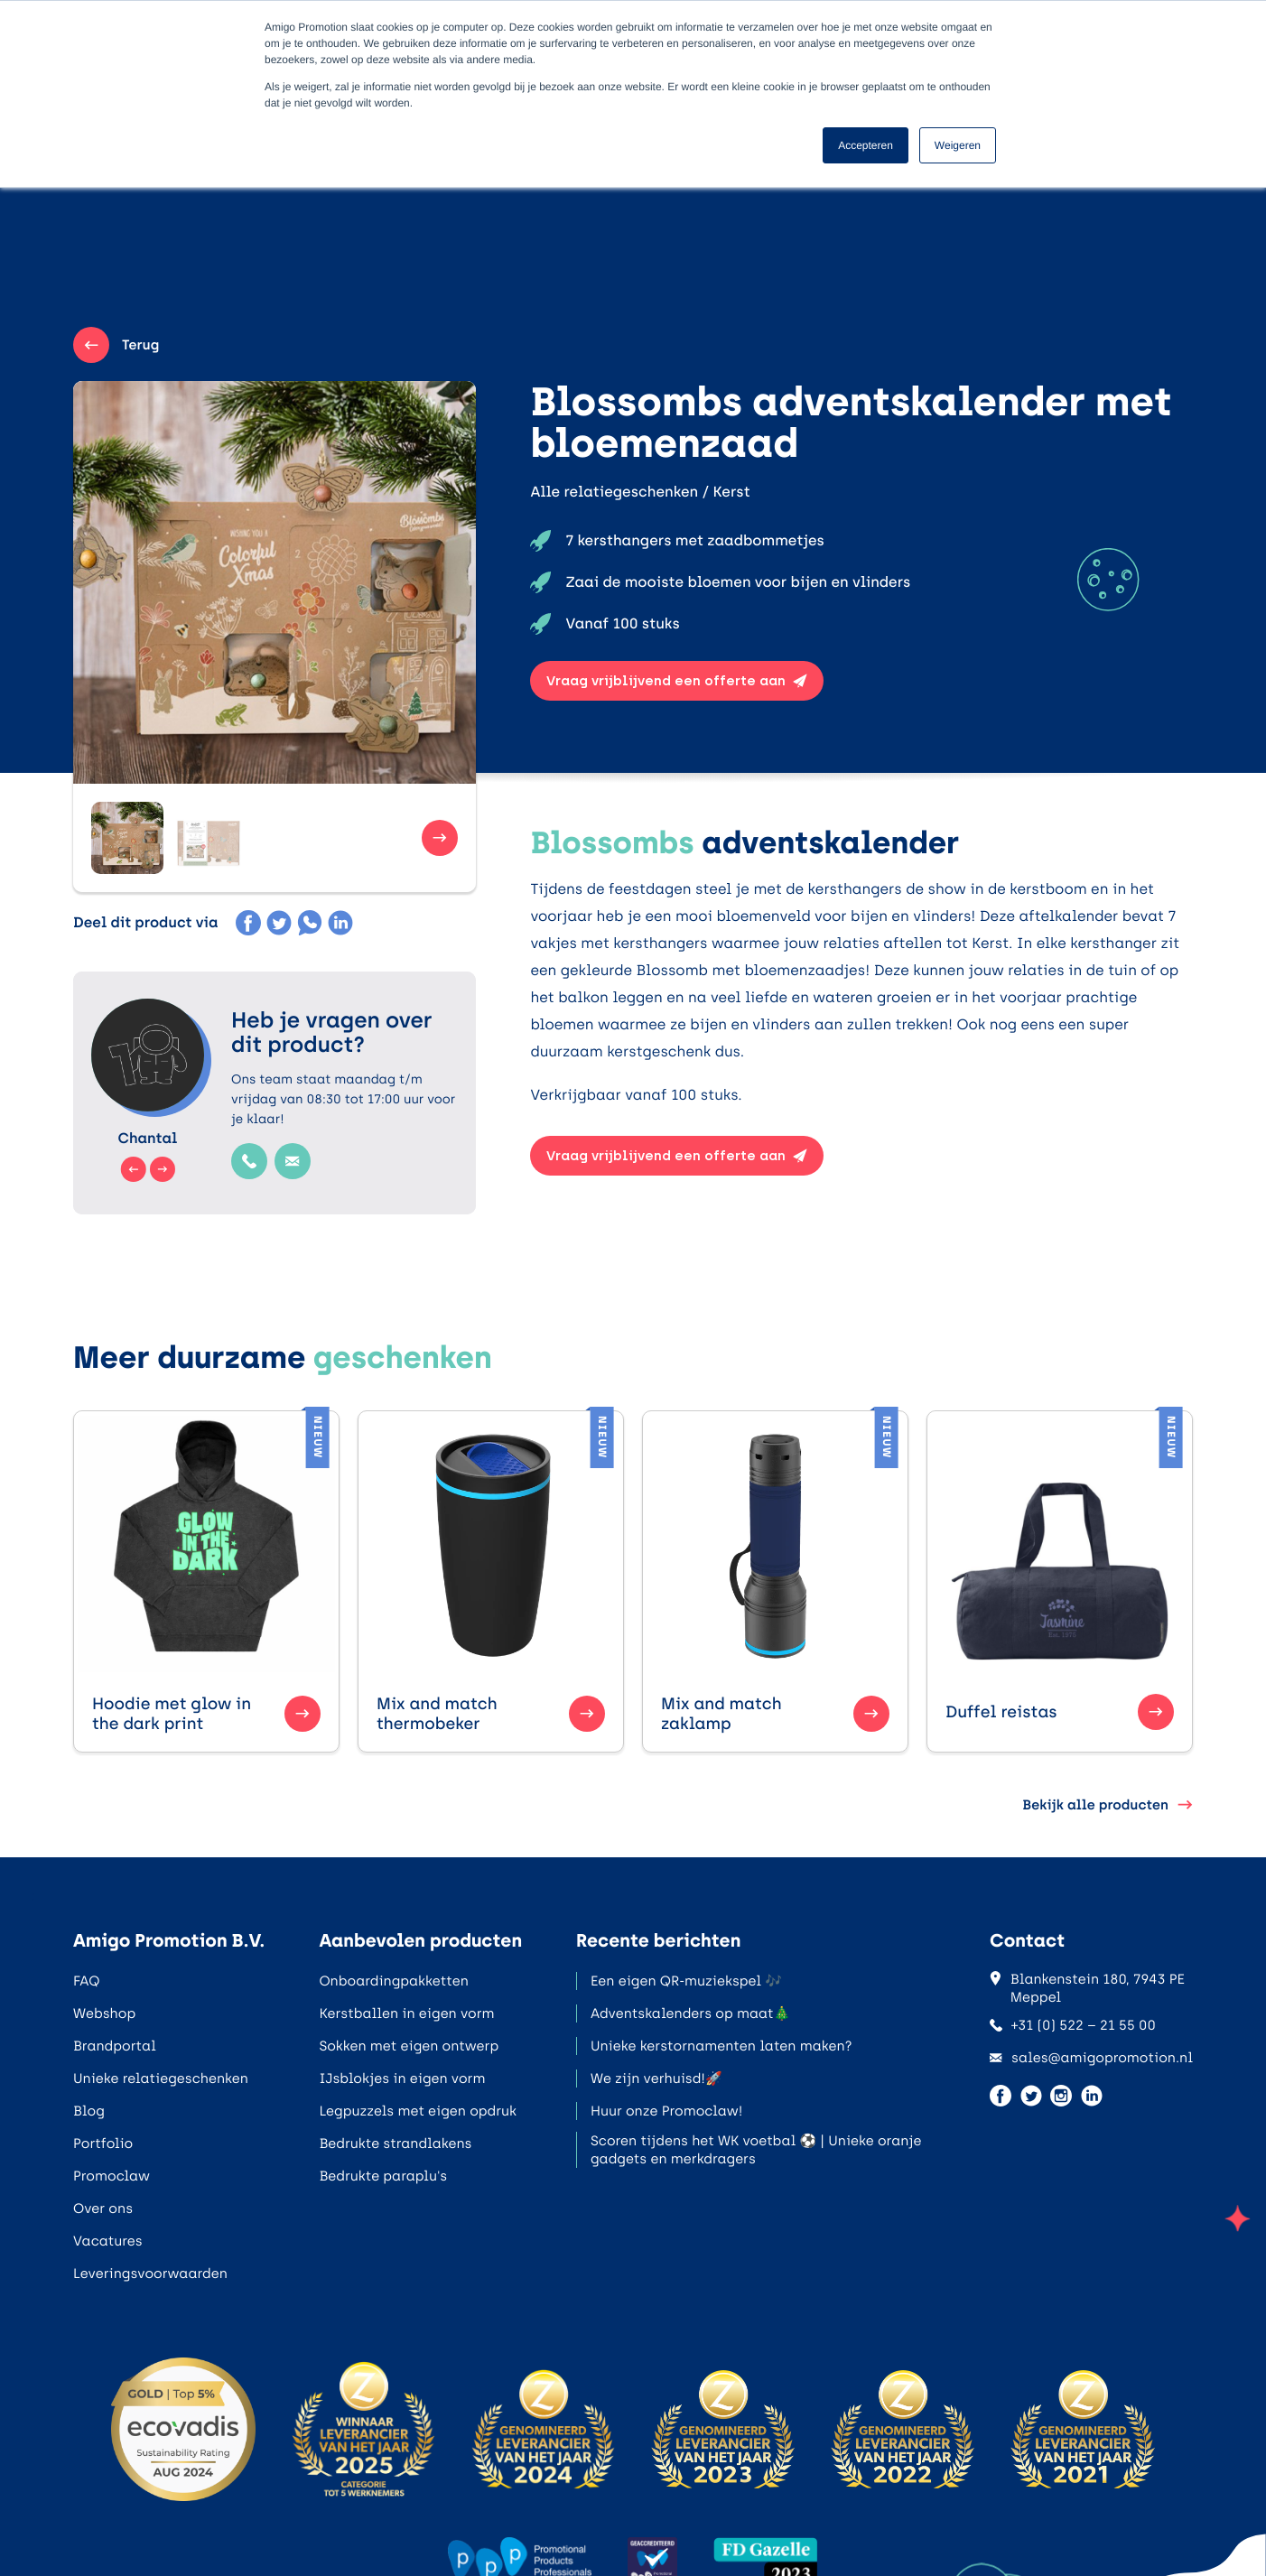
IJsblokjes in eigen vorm (402, 2078)
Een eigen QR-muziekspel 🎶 (686, 1981)
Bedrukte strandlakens (395, 2143)
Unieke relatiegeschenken (160, 2078)
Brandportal (114, 2046)
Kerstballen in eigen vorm (406, 2013)
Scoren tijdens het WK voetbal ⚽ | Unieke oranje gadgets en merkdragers (756, 2150)
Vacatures (108, 2241)
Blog (89, 2111)
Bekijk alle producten (1107, 1805)
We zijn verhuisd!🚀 (656, 2078)
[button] (127, 838)
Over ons (103, 2208)
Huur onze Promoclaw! (666, 2111)
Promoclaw (111, 2176)
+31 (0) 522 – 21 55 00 (1073, 2025)
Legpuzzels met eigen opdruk (418, 2111)
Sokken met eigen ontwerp (408, 2046)
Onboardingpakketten (393, 1981)
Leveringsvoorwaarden (150, 2273)
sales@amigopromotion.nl (1091, 2058)
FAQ (86, 1981)
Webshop (104, 2013)
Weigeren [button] (958, 145)
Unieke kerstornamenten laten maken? (721, 2046)
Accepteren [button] (865, 145)
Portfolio (103, 2143)
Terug (116, 345)
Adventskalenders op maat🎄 (690, 2013)
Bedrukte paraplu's (383, 2176)
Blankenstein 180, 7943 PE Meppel (1087, 1988)
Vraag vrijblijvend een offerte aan (676, 681)
